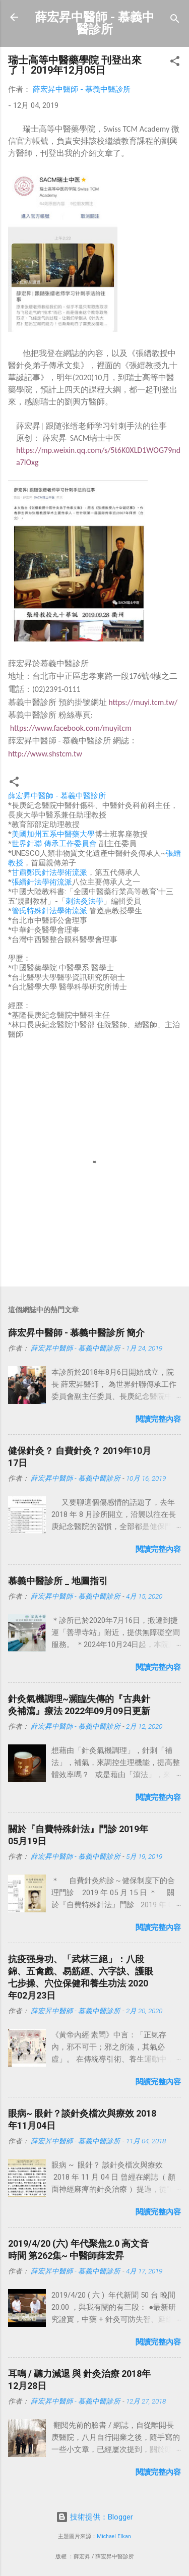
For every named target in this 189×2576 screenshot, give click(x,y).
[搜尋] (175, 20)
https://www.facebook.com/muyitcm (71, 728)
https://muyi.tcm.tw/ (142, 702)
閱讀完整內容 (158, 1419)
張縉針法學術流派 (42, 882)
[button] (175, 63)
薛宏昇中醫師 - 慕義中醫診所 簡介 (76, 1332)
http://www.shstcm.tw (45, 753)
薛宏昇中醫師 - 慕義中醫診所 (94, 23)
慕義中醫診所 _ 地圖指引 (58, 1580)
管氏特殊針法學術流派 (49, 910)
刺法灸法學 (84, 901)
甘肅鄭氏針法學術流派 (49, 872)
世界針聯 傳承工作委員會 (54, 843)
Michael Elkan (114, 2536)
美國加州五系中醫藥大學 (53, 834)
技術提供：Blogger (94, 2517)
